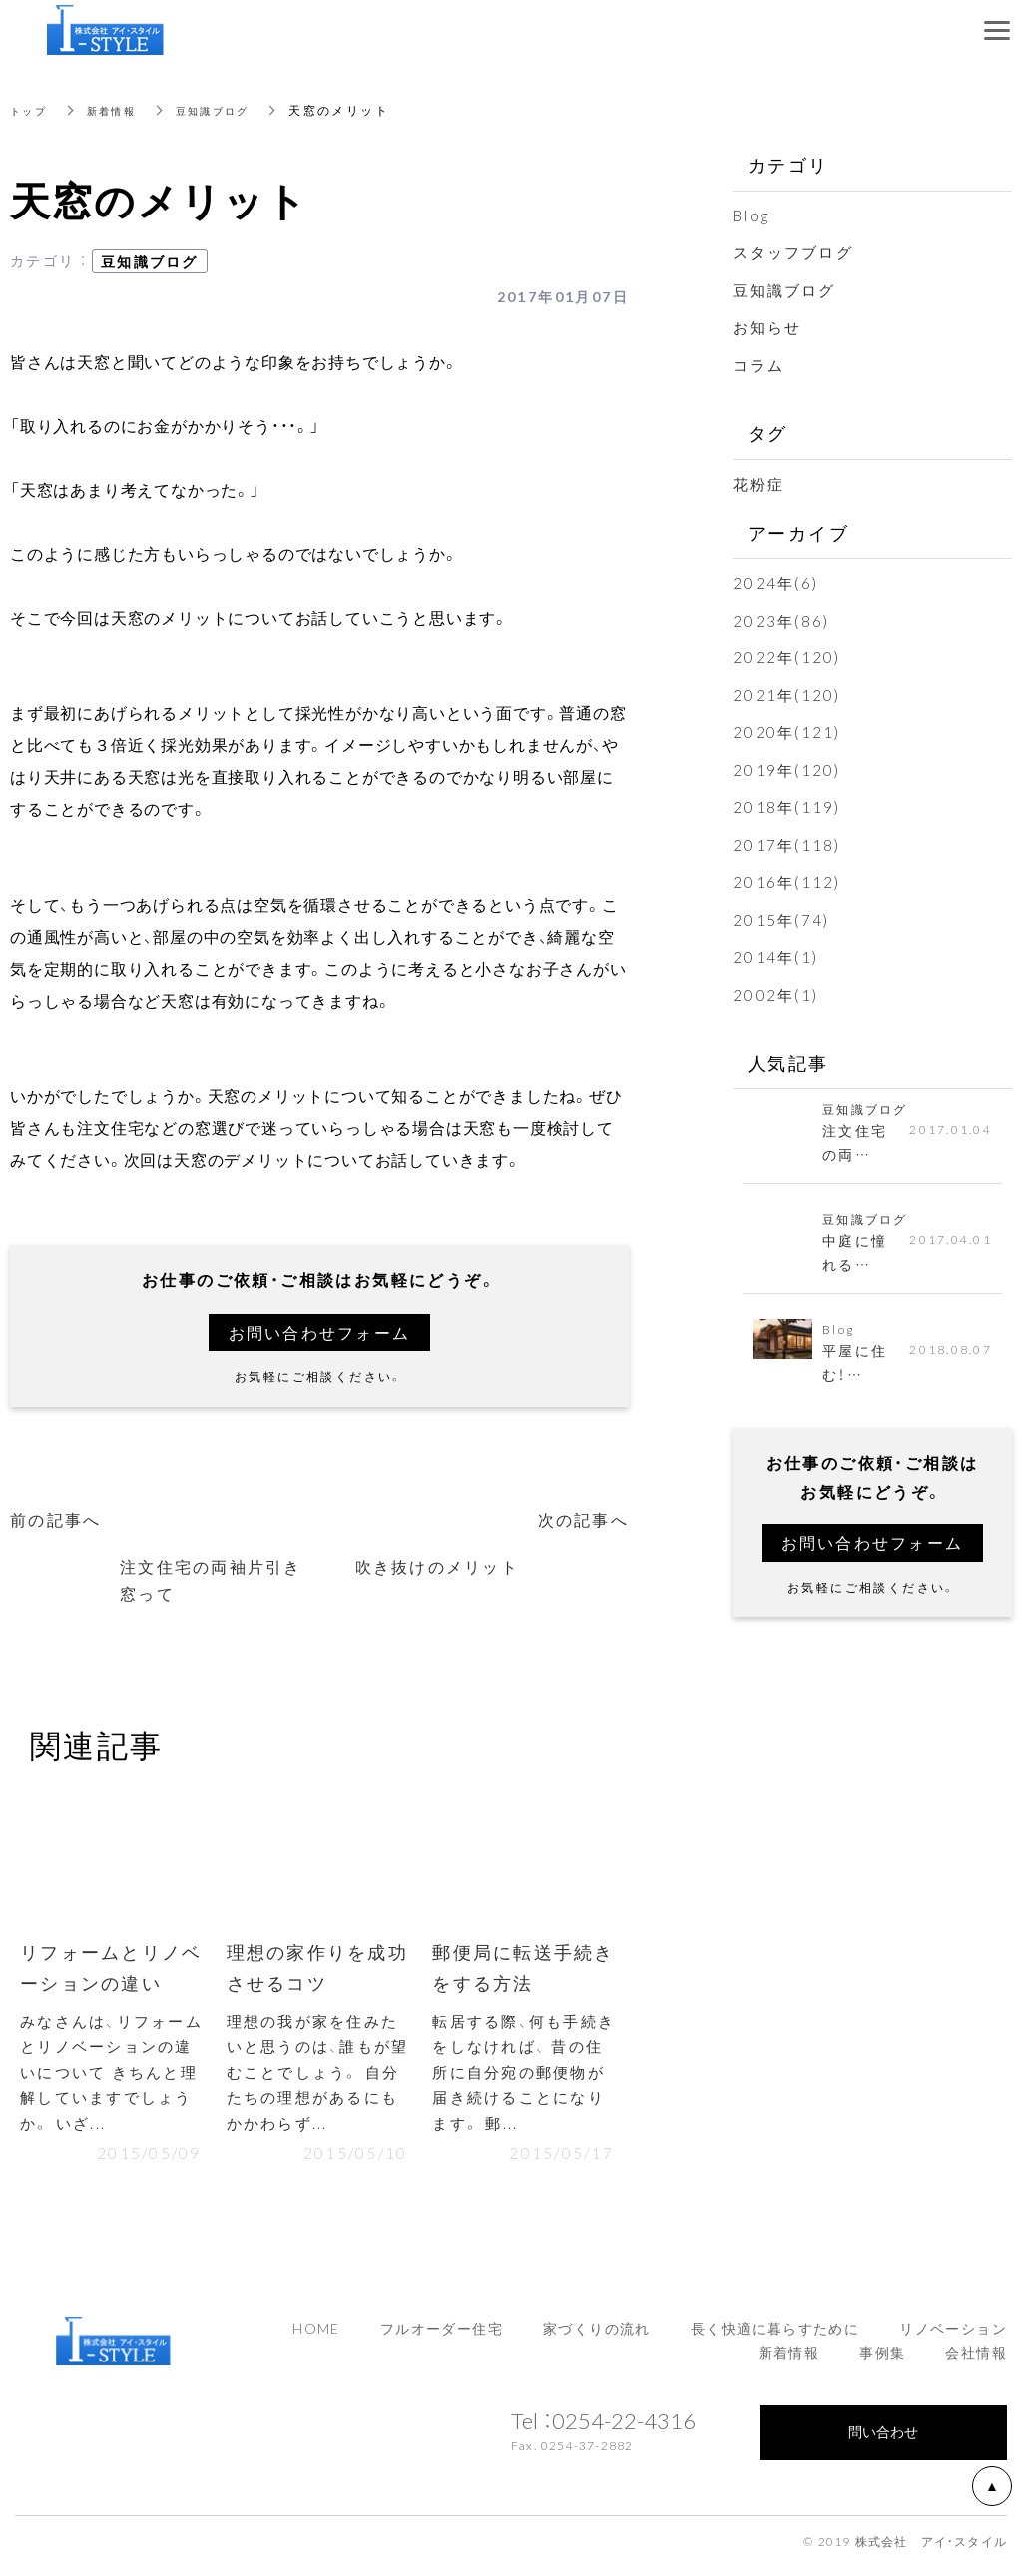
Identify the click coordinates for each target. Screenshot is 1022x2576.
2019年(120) (789, 765)
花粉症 (760, 482)
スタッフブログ (797, 251)
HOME (316, 2338)
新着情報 (122, 110)
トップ (31, 110)
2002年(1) (777, 988)
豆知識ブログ (233, 110)
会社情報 (976, 2361)
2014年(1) (777, 951)
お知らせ (769, 326)
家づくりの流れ (597, 2338)
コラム (760, 363)
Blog (752, 214)
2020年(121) (789, 728)
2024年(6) (777, 580)
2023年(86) (783, 617)
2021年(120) (789, 691)
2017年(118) (789, 840)
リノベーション (953, 2338)
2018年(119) (789, 802)
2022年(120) (789, 654)
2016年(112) (789, 877)
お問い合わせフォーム (319, 1332)
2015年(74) (783, 914)
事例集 (882, 2361)
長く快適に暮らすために (775, 2338)
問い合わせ (883, 2441)
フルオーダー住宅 (441, 2338)
